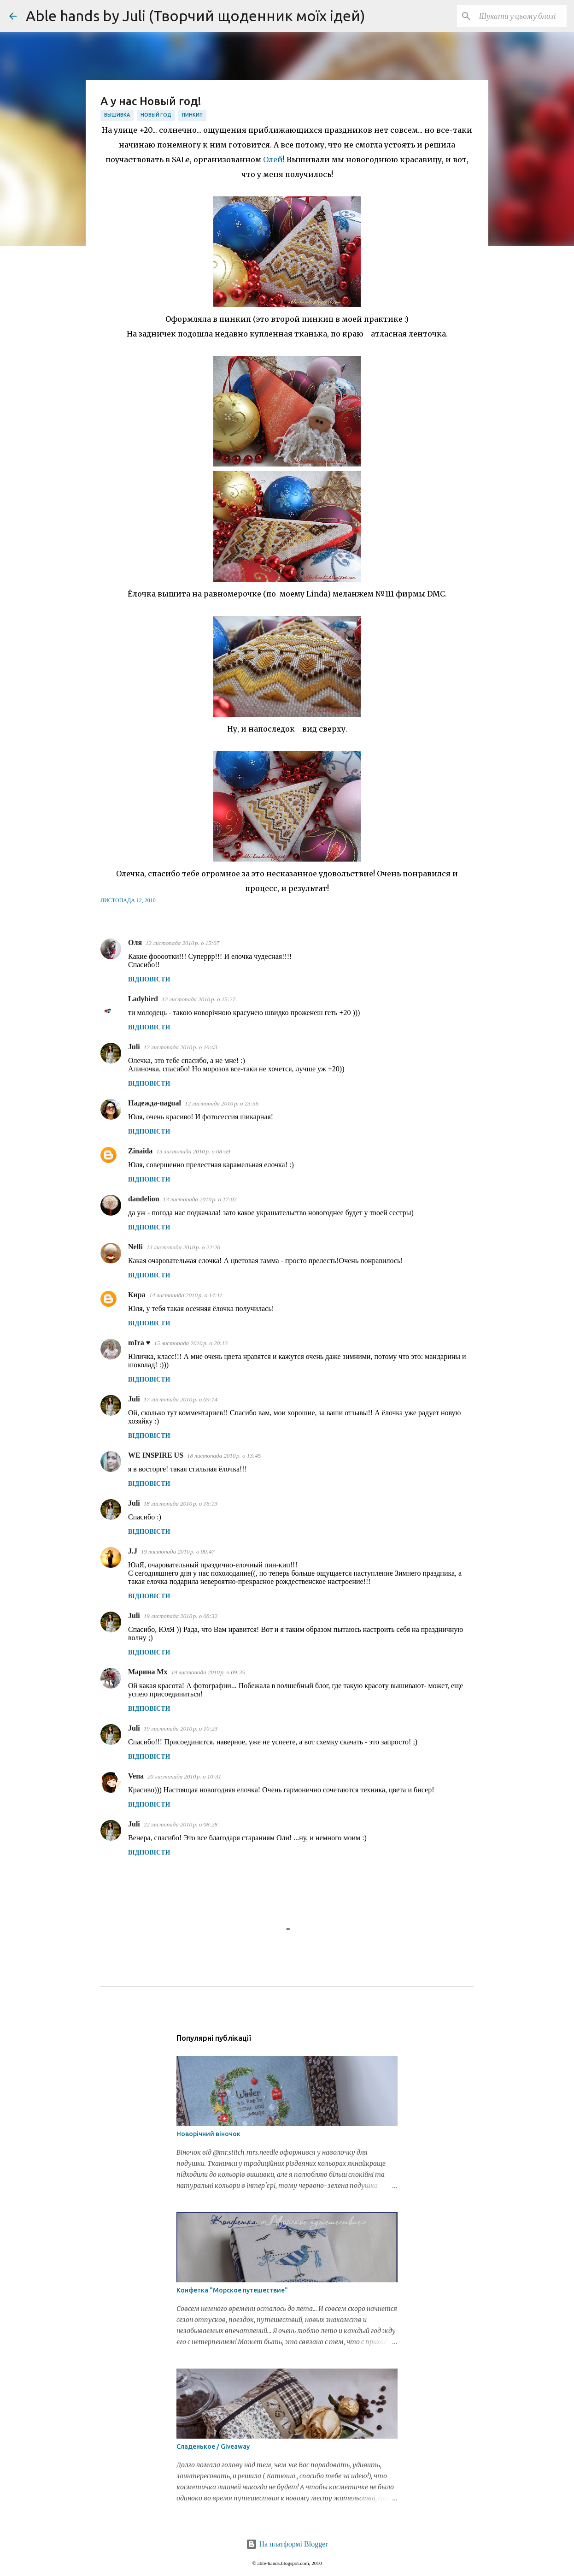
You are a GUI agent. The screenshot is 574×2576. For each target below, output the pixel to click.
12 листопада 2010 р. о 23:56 (221, 1103)
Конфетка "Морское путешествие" (232, 2290)
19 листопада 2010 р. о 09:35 (208, 1672)
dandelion (143, 1199)
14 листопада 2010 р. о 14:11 (186, 1295)
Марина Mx (148, 1672)
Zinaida (140, 1151)
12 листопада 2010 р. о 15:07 (182, 942)
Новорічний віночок (208, 2134)
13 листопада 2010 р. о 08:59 (193, 1151)
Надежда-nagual (154, 1103)
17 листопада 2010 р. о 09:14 (180, 1399)
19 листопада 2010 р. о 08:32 (180, 1616)
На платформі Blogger (287, 2544)
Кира (137, 1295)
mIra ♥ (139, 1343)
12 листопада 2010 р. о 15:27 (198, 999)
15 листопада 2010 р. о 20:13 (191, 1343)
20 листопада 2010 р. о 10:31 (184, 1776)
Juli (134, 1047)
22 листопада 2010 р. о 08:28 (180, 1824)
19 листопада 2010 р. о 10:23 (180, 1728)
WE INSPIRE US (155, 1455)
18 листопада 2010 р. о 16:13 (180, 1503)
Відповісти (149, 979)
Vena (136, 1776)
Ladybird (143, 999)
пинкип (192, 115)
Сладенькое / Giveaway (213, 2446)
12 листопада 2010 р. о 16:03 (180, 1047)
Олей (273, 159)
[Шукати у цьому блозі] (518, 16)
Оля (135, 942)
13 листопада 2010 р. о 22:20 (183, 1247)
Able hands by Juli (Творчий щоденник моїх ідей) (195, 15)
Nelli (135, 1247)
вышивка (117, 115)
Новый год (156, 115)
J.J (132, 1551)
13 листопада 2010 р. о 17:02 (200, 1199)
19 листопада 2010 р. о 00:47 (178, 1551)
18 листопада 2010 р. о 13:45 (224, 1455)
